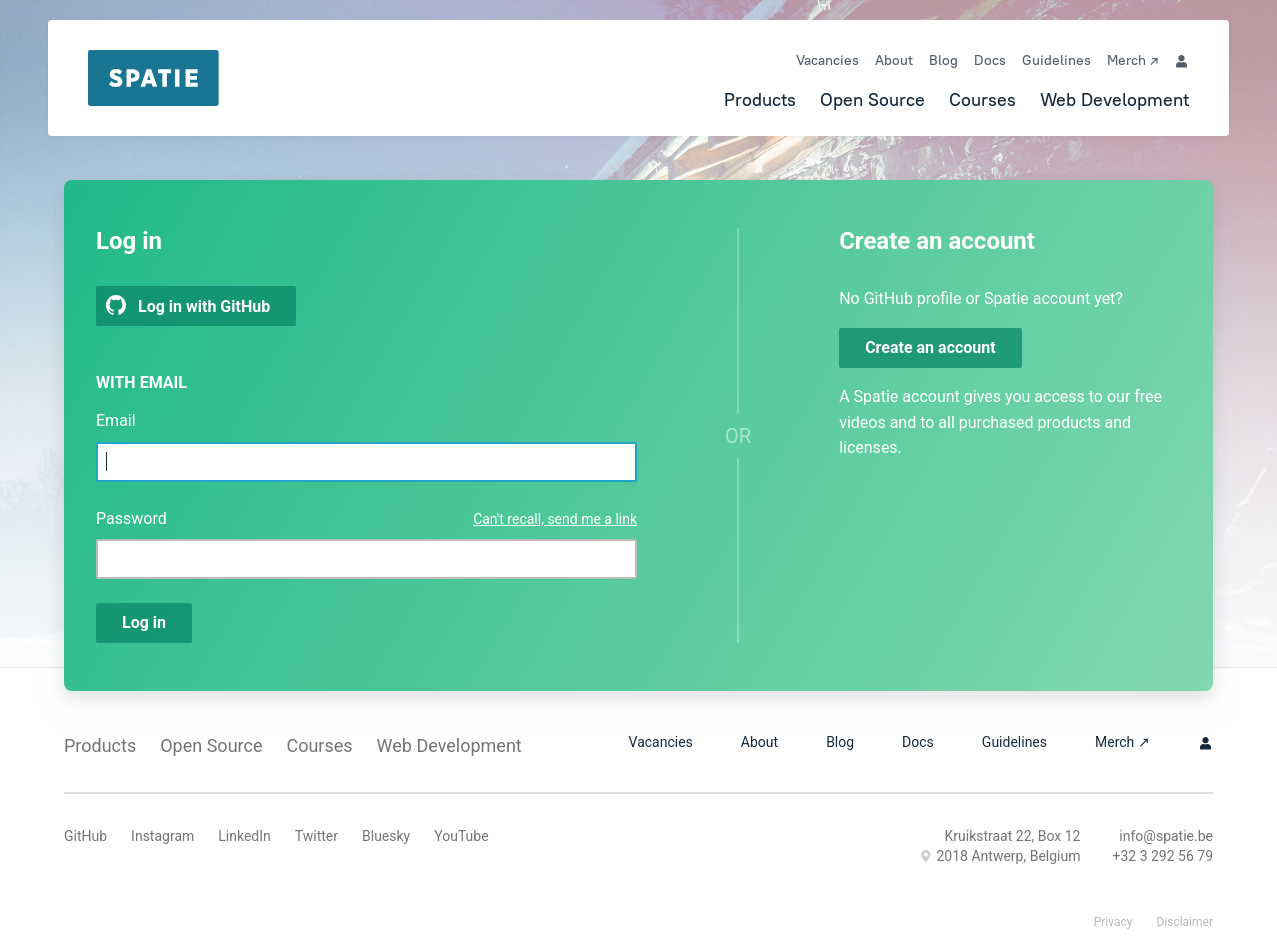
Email (116, 420)
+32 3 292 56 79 (1162, 856)
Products (760, 99)
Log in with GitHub (188, 305)
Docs (990, 60)
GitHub (85, 836)
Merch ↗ (1132, 60)
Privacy (1113, 922)
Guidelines (1056, 60)
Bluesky (386, 836)
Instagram (162, 836)
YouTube (461, 836)
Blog (943, 60)
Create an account (930, 347)
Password (131, 518)
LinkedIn (244, 836)
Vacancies (827, 60)
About (894, 60)
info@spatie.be (1166, 836)
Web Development (1114, 99)
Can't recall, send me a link (555, 519)
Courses (982, 99)
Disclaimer (1184, 922)
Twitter (316, 836)
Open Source (872, 99)
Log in (144, 622)
